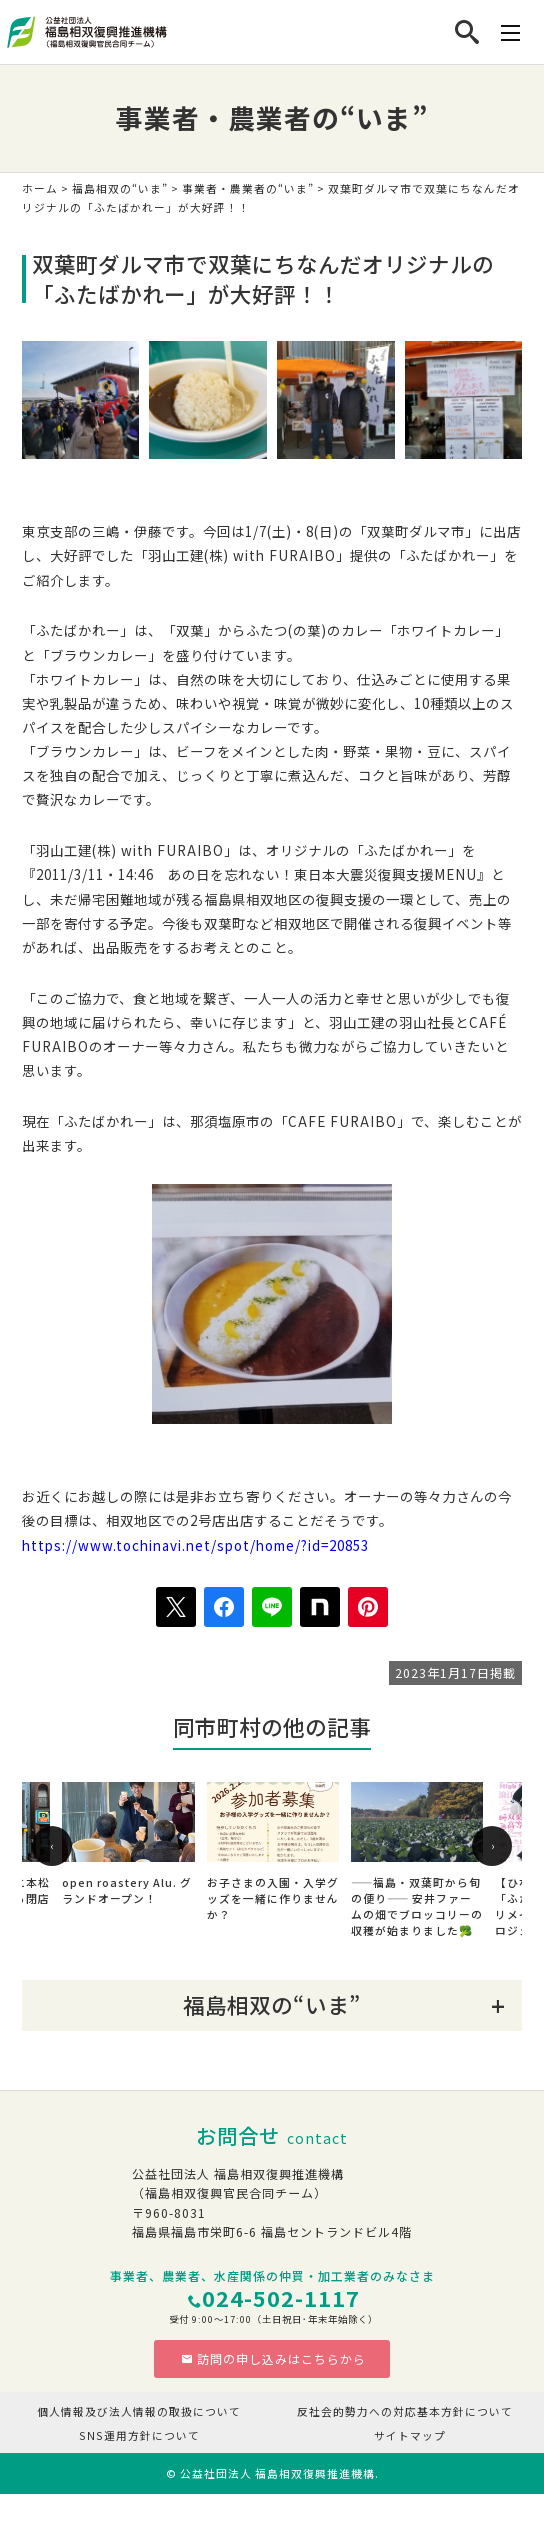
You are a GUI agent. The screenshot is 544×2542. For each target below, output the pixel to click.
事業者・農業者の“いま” (248, 188)
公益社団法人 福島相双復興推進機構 (277, 2473)
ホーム (40, 188)
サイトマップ (410, 2435)
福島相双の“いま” (120, 188)
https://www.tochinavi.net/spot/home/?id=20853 (195, 1545)
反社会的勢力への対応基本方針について (405, 2411)
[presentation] (52, 1846)
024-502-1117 (281, 2297)
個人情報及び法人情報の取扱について (139, 2411)
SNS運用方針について (139, 2435)
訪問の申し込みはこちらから (273, 2358)
